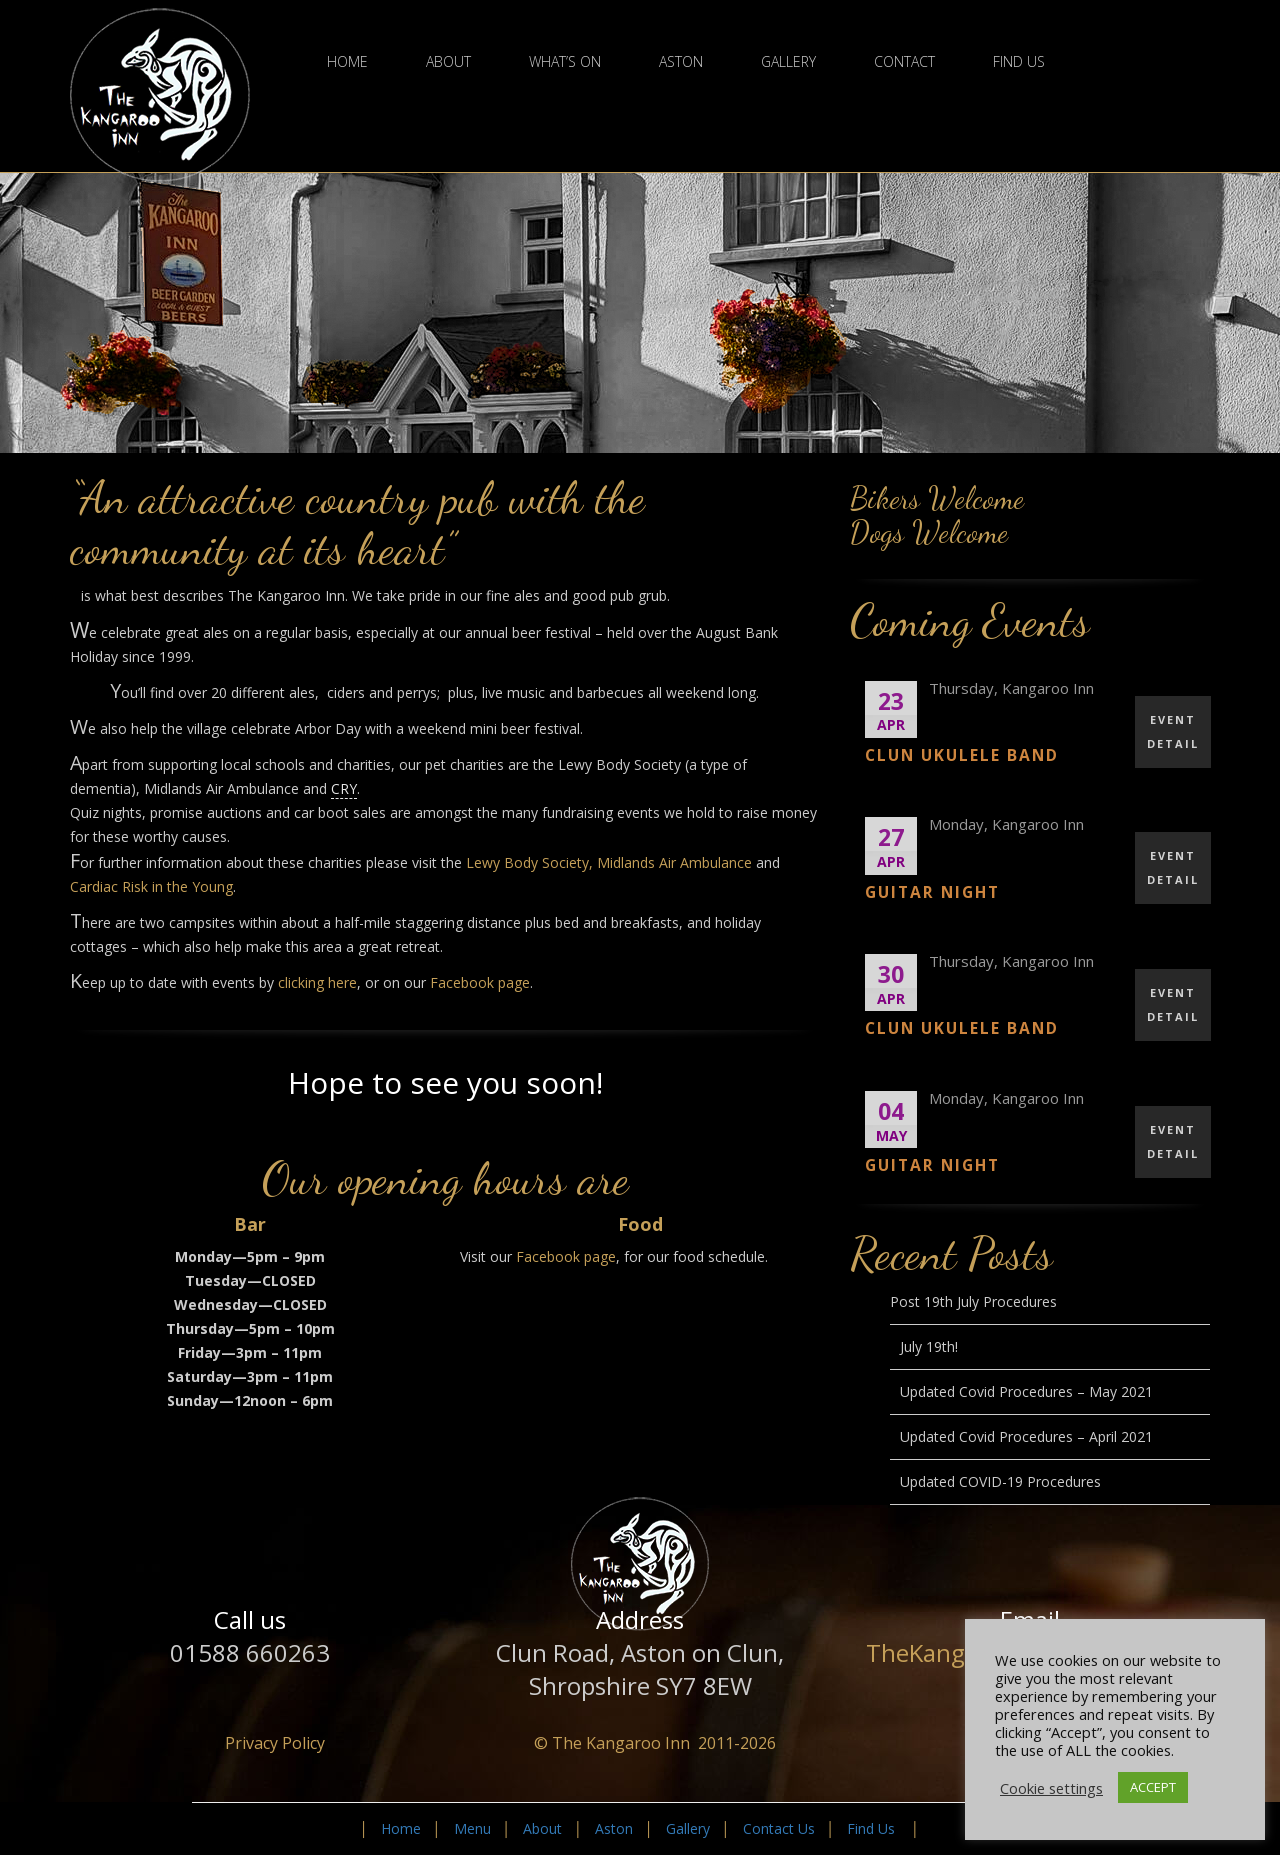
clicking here (317, 982)
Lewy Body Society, (529, 862)
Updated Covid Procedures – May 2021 (1026, 1391)
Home (347, 62)
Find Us (1019, 62)
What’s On (565, 62)
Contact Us (779, 1828)
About (448, 62)
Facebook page (480, 982)
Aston (681, 62)
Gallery (788, 62)
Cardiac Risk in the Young (151, 886)
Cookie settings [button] (1051, 1788)
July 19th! (929, 1346)
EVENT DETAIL (1173, 731)
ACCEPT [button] (1153, 1787)
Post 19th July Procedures (973, 1301)
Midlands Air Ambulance (674, 862)
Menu (472, 1828)
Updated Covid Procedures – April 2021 (1026, 1436)
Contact (904, 62)
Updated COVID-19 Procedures (1000, 1481)
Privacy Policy (275, 1743)
